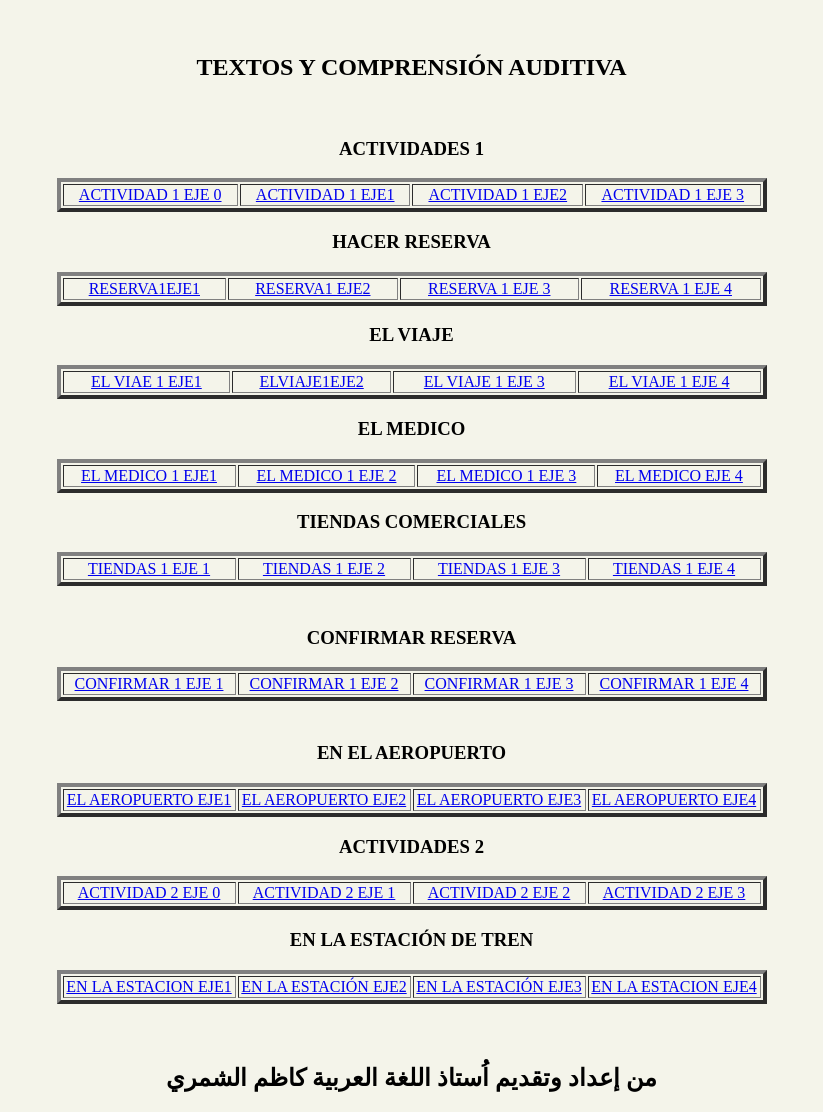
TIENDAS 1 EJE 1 (149, 568)
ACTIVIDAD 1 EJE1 (325, 194)
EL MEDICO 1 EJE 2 (327, 475)
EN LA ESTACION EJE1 (148, 986)
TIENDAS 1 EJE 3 (499, 568)
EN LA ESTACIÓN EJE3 (498, 986)
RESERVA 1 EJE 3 (489, 288)
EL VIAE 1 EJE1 (146, 381)
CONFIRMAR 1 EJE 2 (324, 683)
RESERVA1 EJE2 (312, 288)
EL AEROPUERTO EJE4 (674, 799)
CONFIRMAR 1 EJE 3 (499, 683)
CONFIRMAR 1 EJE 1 (149, 683)
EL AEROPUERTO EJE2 (324, 799)
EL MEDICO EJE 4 (679, 475)
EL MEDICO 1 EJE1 (149, 475)
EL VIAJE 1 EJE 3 (484, 381)
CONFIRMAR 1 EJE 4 (674, 683)
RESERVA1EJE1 (144, 288)
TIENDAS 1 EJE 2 (324, 568)
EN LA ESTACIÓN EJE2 (323, 986)
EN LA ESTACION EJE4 (673, 986)
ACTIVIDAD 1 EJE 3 (672, 194)
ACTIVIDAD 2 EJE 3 (674, 892)
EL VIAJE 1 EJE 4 (669, 381)
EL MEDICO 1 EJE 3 (506, 475)
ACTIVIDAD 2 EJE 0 (149, 892)
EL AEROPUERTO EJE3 (499, 799)
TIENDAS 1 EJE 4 (674, 568)
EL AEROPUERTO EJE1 (149, 799)
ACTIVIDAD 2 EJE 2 (499, 892)
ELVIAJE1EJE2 (311, 381)
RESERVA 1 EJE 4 (671, 288)
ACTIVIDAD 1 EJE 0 (150, 194)
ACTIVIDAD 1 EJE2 (497, 194)
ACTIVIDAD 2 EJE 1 (324, 892)
